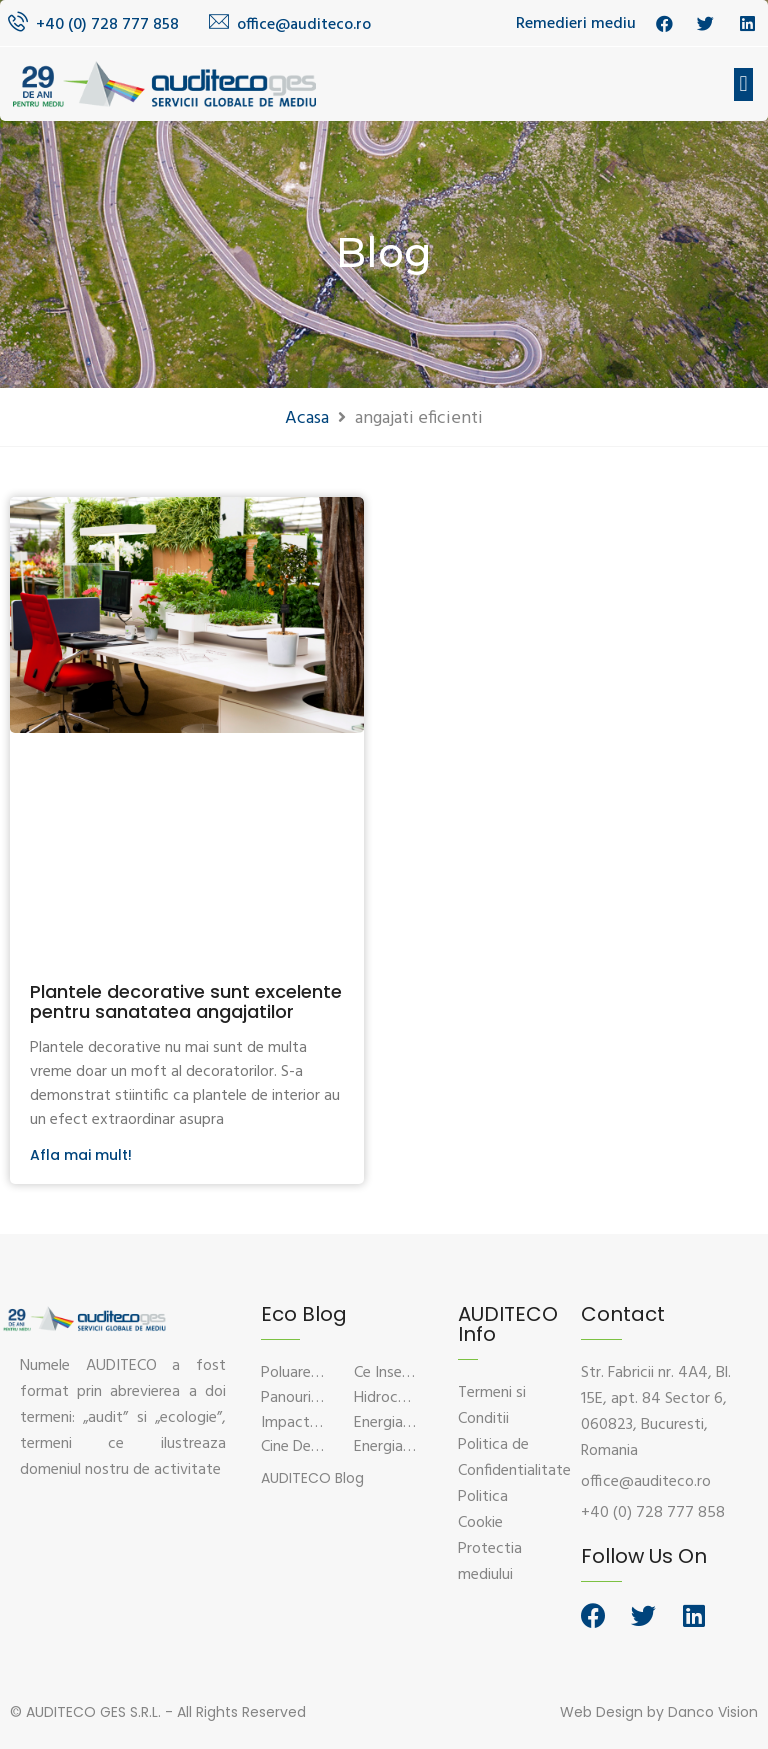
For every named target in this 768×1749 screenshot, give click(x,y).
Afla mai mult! (81, 1155)
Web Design (601, 1712)
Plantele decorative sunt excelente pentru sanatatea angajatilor (186, 1001)
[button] (743, 84)
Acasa (307, 418)
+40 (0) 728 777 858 (107, 25)
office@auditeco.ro (304, 25)
